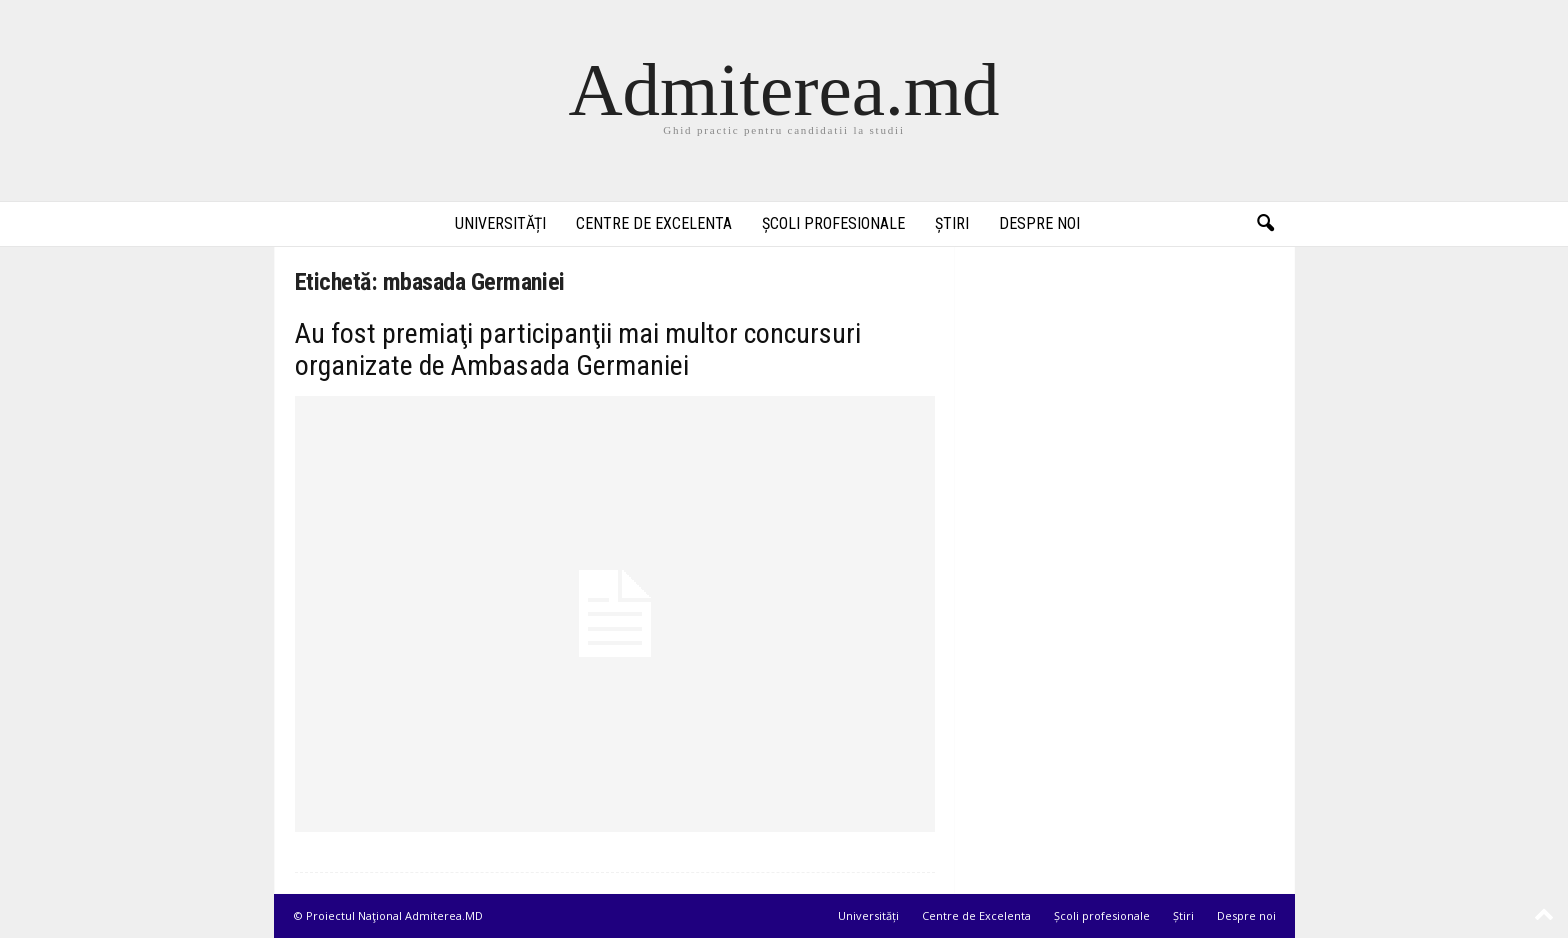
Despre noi (1039, 223)
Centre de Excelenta (654, 223)
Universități (500, 223)
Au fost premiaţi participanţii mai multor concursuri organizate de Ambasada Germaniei (578, 349)
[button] (1265, 224)
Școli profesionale (833, 223)
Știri (952, 223)
